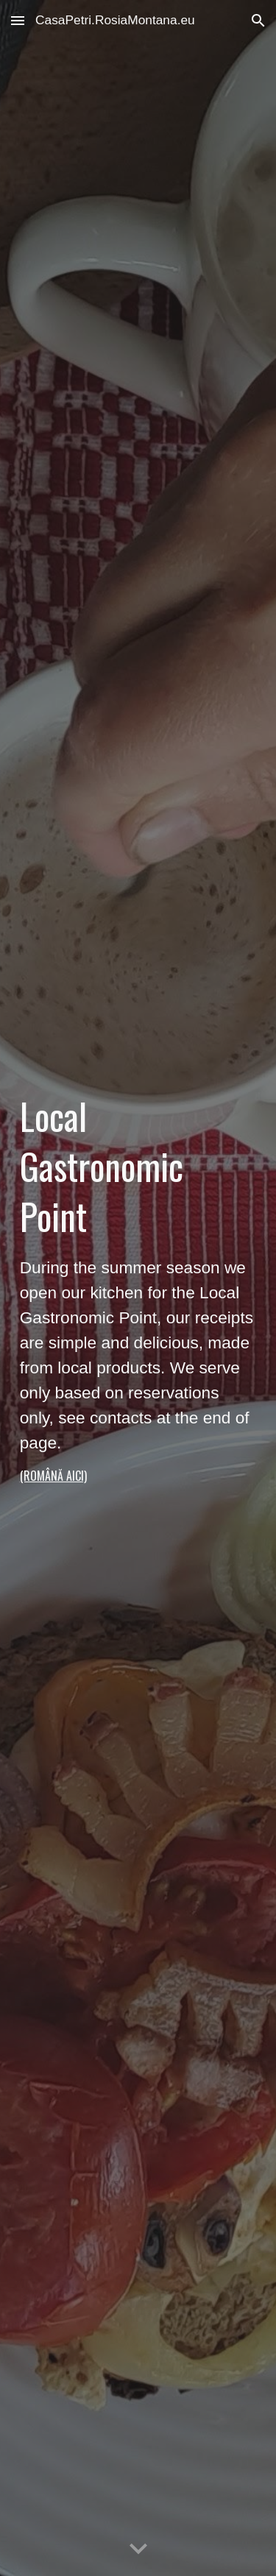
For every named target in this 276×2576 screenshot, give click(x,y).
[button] (17, 20)
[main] (138, 1288)
